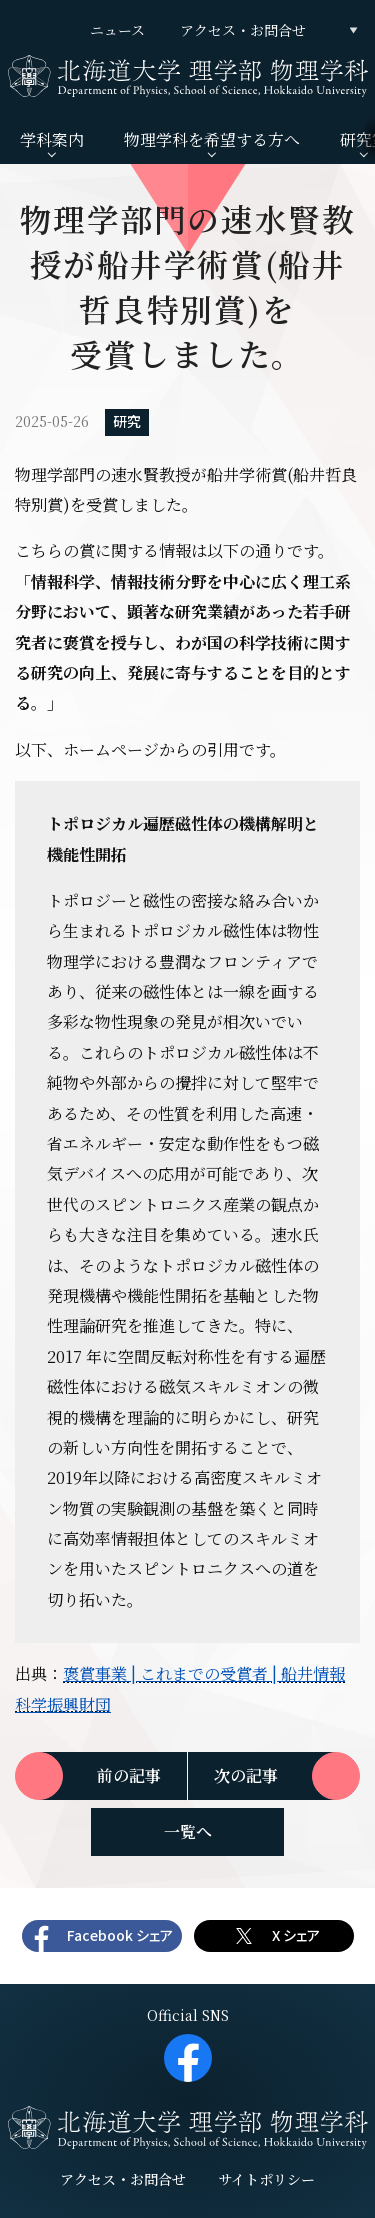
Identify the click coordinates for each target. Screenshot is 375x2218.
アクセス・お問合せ (243, 30)
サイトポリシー (266, 2179)
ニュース (117, 30)
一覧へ (188, 1831)
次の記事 (246, 1775)
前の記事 (129, 1775)
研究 (127, 421)
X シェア (296, 1935)
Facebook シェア (120, 1935)
